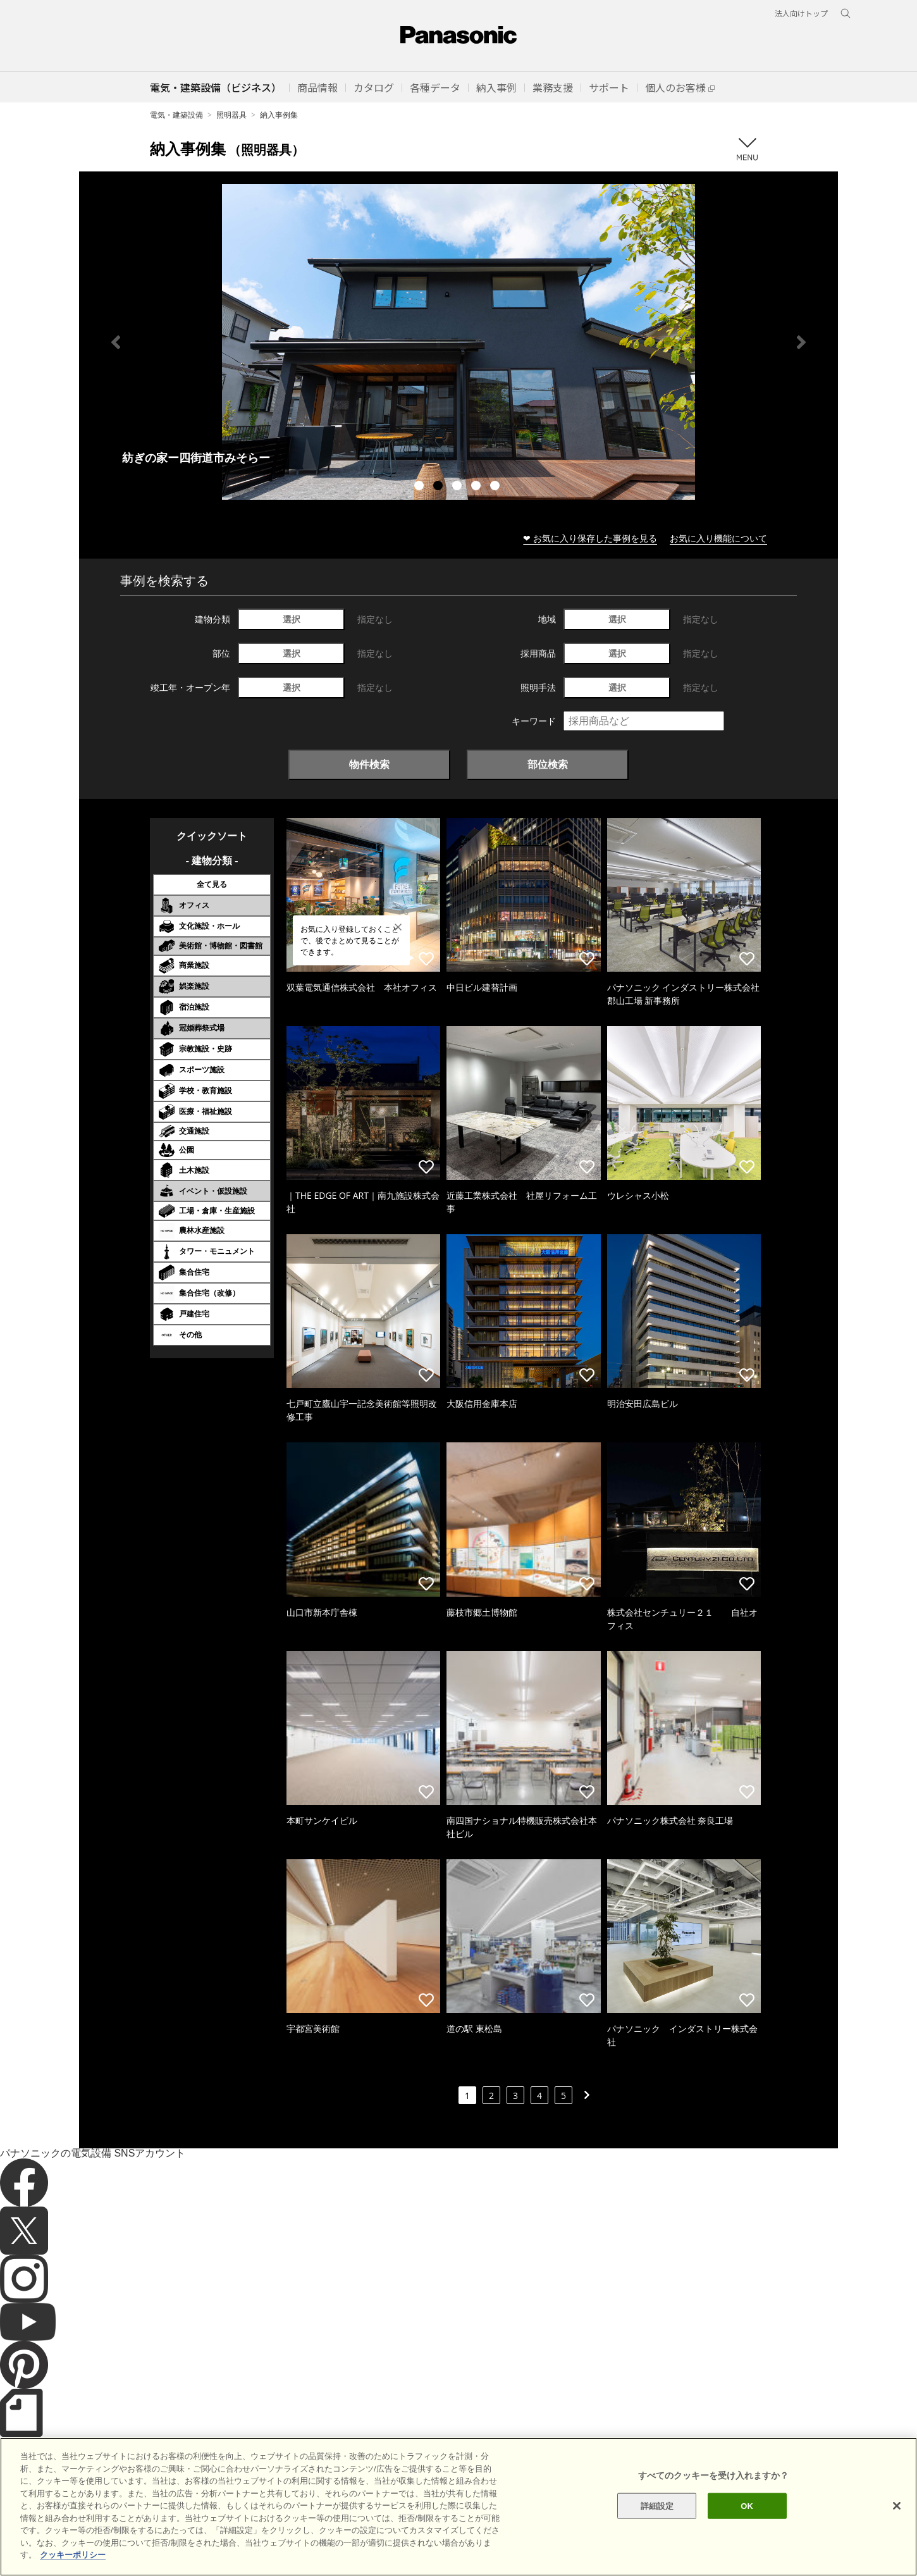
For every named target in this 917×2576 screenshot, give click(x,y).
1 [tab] (420, 487)
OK (747, 2505)
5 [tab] (496, 487)
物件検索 (369, 764)
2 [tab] (439, 487)
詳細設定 (657, 2505)
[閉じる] (897, 2506)
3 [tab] (458, 487)
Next (801, 342)
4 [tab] (477, 487)
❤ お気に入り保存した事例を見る (590, 538)
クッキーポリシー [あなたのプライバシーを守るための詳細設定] (73, 2555)
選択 (291, 619)
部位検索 (547, 764)
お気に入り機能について (718, 538)
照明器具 (231, 114)
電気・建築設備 (176, 114)
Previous (115, 342)
